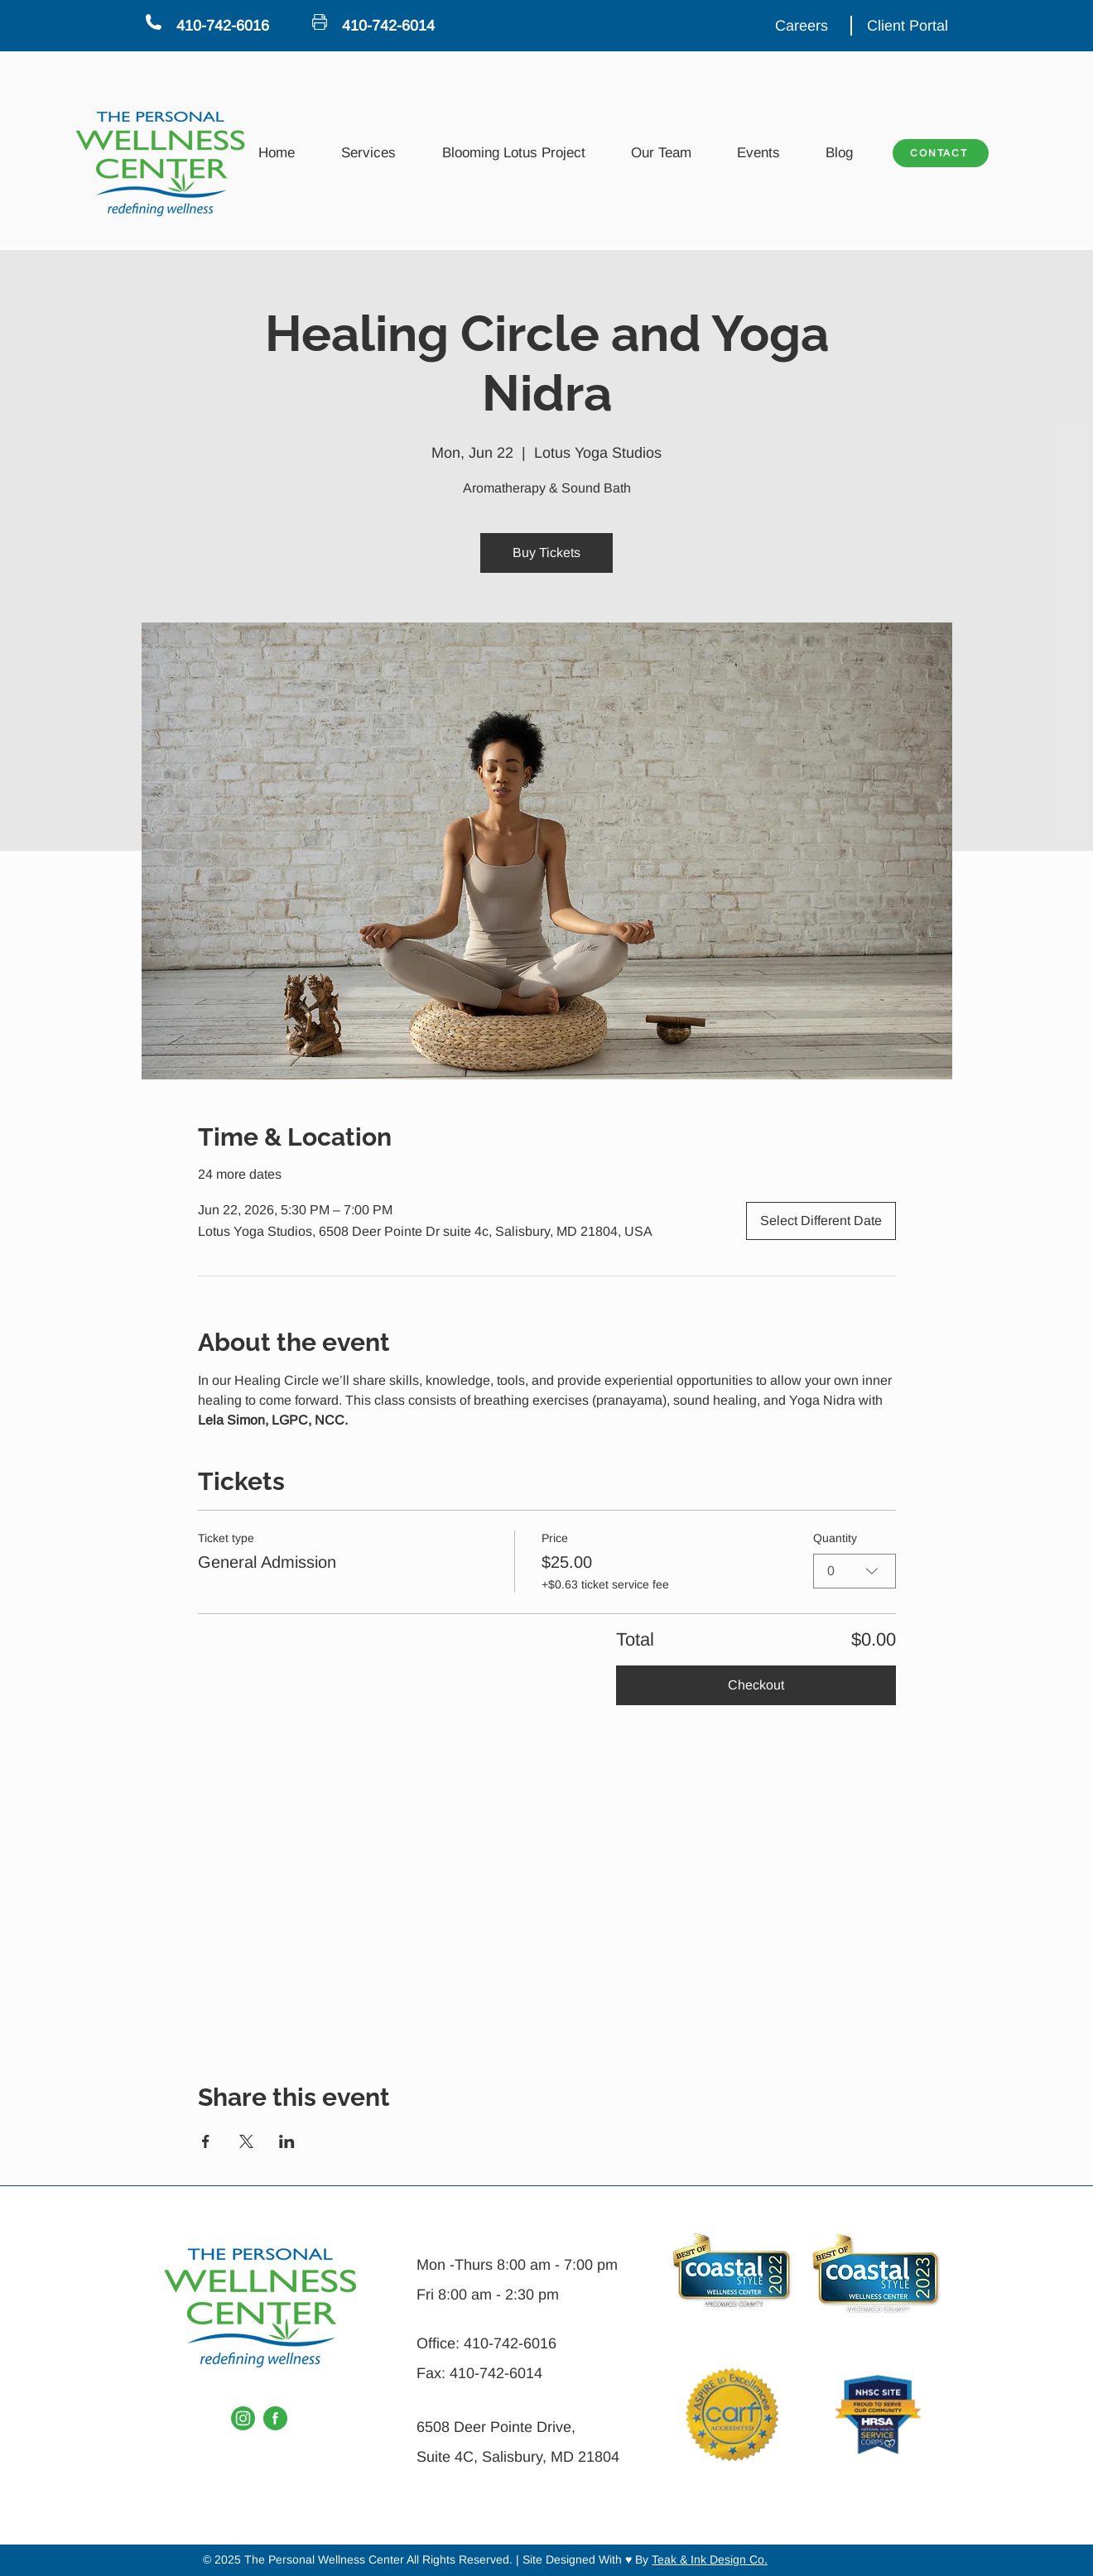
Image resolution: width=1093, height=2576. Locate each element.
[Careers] (802, 25)
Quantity (835, 1538)
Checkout (756, 1685)
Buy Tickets (546, 552)
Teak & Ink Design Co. (710, 2559)
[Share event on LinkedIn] (287, 2141)
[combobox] (854, 1571)
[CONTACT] (941, 153)
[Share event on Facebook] (206, 2141)
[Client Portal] (909, 25)
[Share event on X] (246, 2141)
